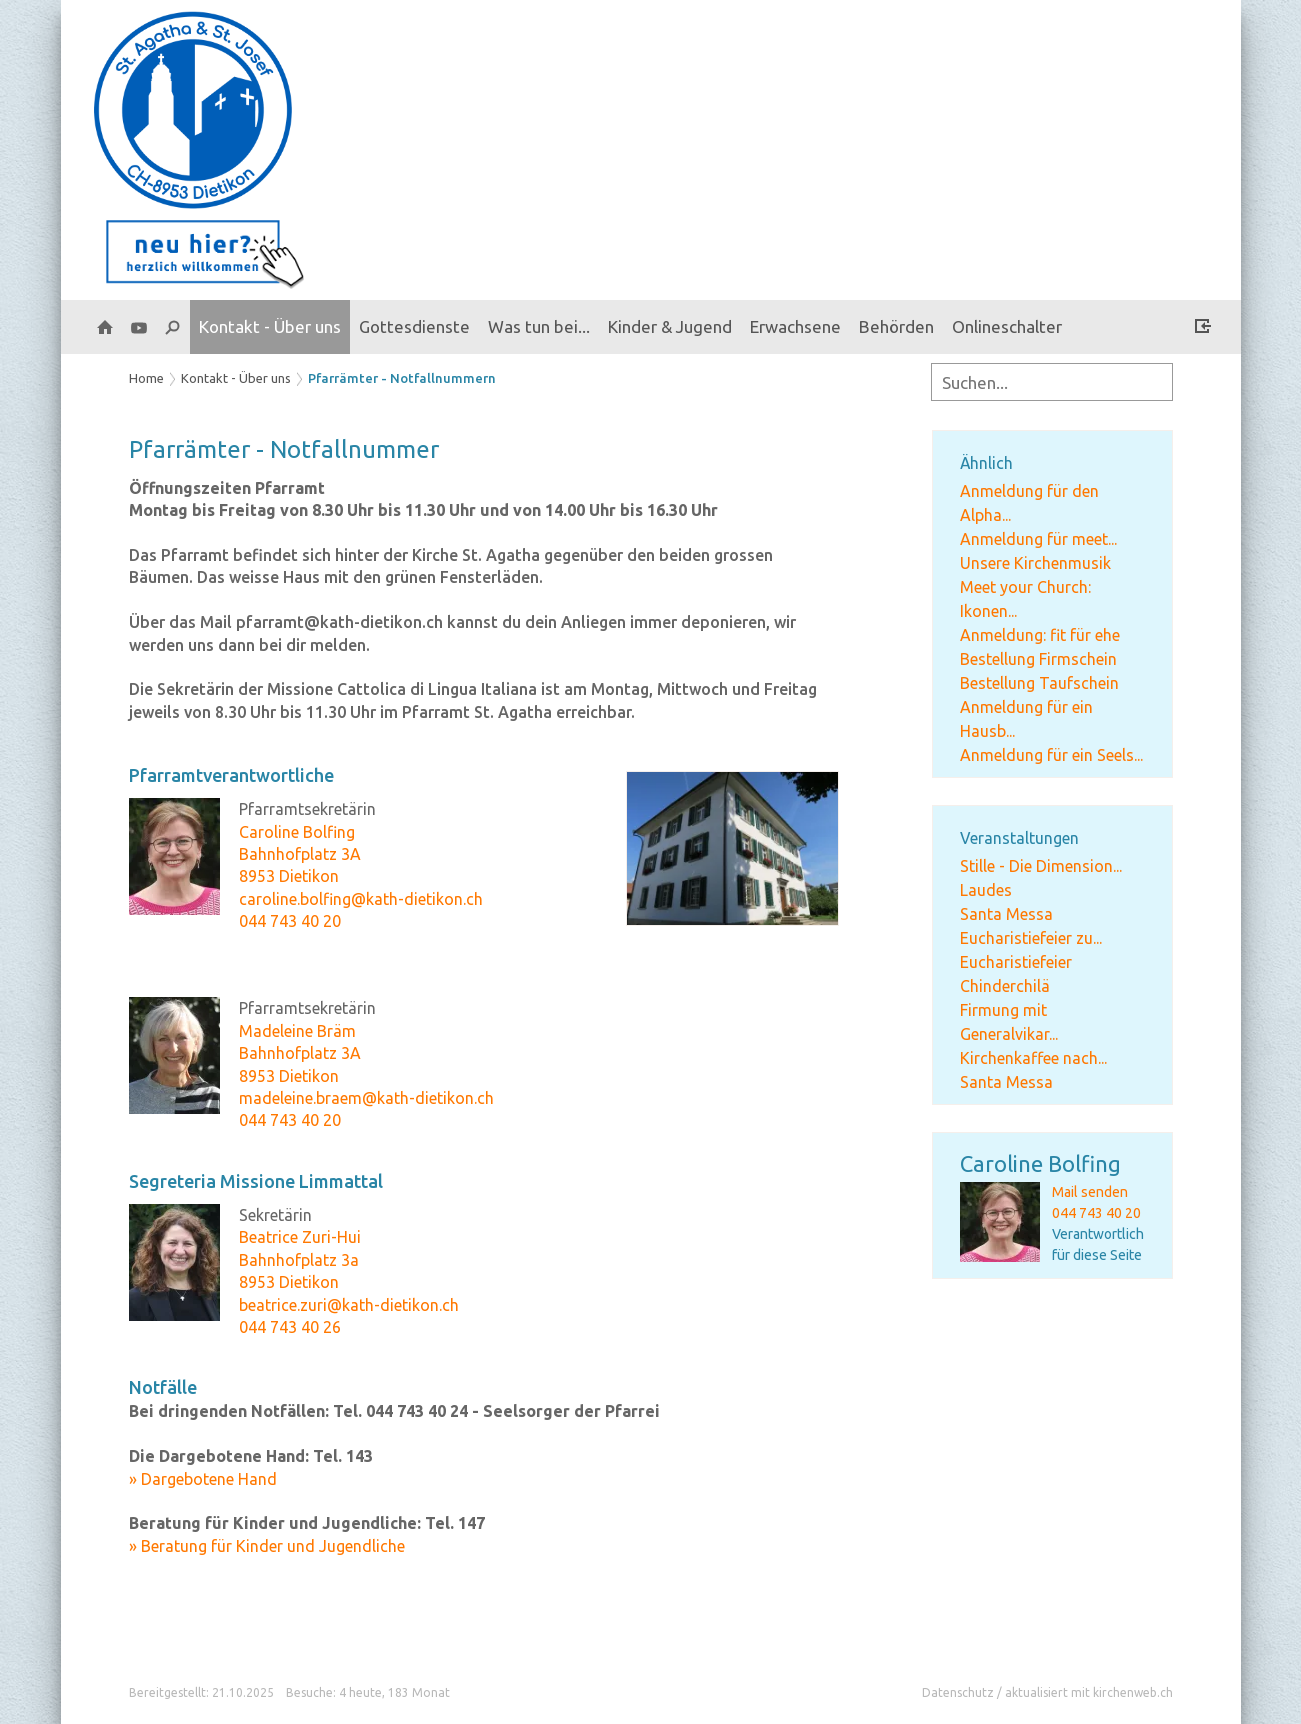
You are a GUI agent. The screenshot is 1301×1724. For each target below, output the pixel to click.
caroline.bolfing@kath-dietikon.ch (361, 899)
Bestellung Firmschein (1038, 659)
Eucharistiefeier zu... (1031, 938)
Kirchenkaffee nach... (1033, 1058)
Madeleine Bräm (297, 1031)
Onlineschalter (1007, 326)
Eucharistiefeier (1016, 962)
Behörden (896, 326)
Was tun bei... (539, 326)
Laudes (986, 890)
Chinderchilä (1005, 986)
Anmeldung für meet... (1038, 539)
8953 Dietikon (289, 876)
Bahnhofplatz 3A (300, 854)
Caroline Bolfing (1040, 1163)
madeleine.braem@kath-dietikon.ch (366, 1098)
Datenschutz (958, 1692)
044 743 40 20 (1096, 1213)
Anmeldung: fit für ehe (1040, 635)
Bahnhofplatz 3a (299, 1260)
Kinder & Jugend (670, 326)
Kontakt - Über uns (270, 326)
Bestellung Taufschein (1039, 683)
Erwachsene (795, 326)
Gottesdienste (414, 326)
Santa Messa (1006, 914)
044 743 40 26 (290, 1327)
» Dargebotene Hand (203, 1479)
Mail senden (1090, 1192)
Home (146, 378)
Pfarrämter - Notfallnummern (402, 378)
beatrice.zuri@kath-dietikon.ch (349, 1305)
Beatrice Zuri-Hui (300, 1237)
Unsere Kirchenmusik (1035, 563)
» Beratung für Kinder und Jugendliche (267, 1546)
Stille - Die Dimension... (1041, 866)
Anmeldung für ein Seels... (1051, 755)
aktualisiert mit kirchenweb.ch (1089, 1692)
